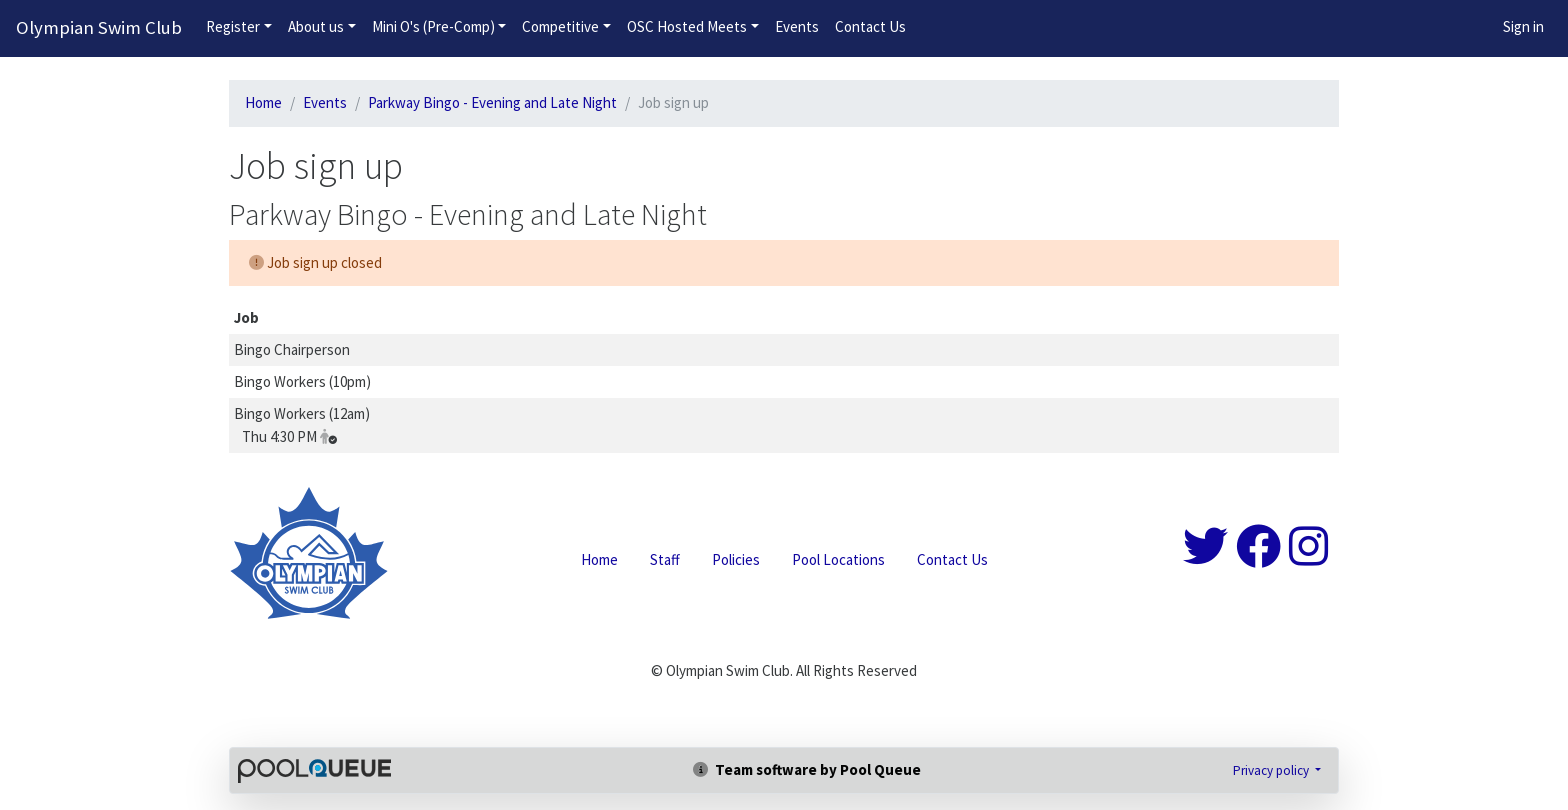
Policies (736, 559)
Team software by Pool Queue (807, 769)
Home (263, 102)
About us (316, 26)
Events (797, 26)
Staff (665, 559)
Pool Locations (838, 559)
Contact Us (870, 26)
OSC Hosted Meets (687, 26)
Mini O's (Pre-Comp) (433, 26)
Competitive (560, 26)
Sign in (1523, 26)
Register (233, 26)
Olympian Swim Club (99, 27)
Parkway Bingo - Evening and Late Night (492, 102)
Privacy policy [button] (1272, 770)
